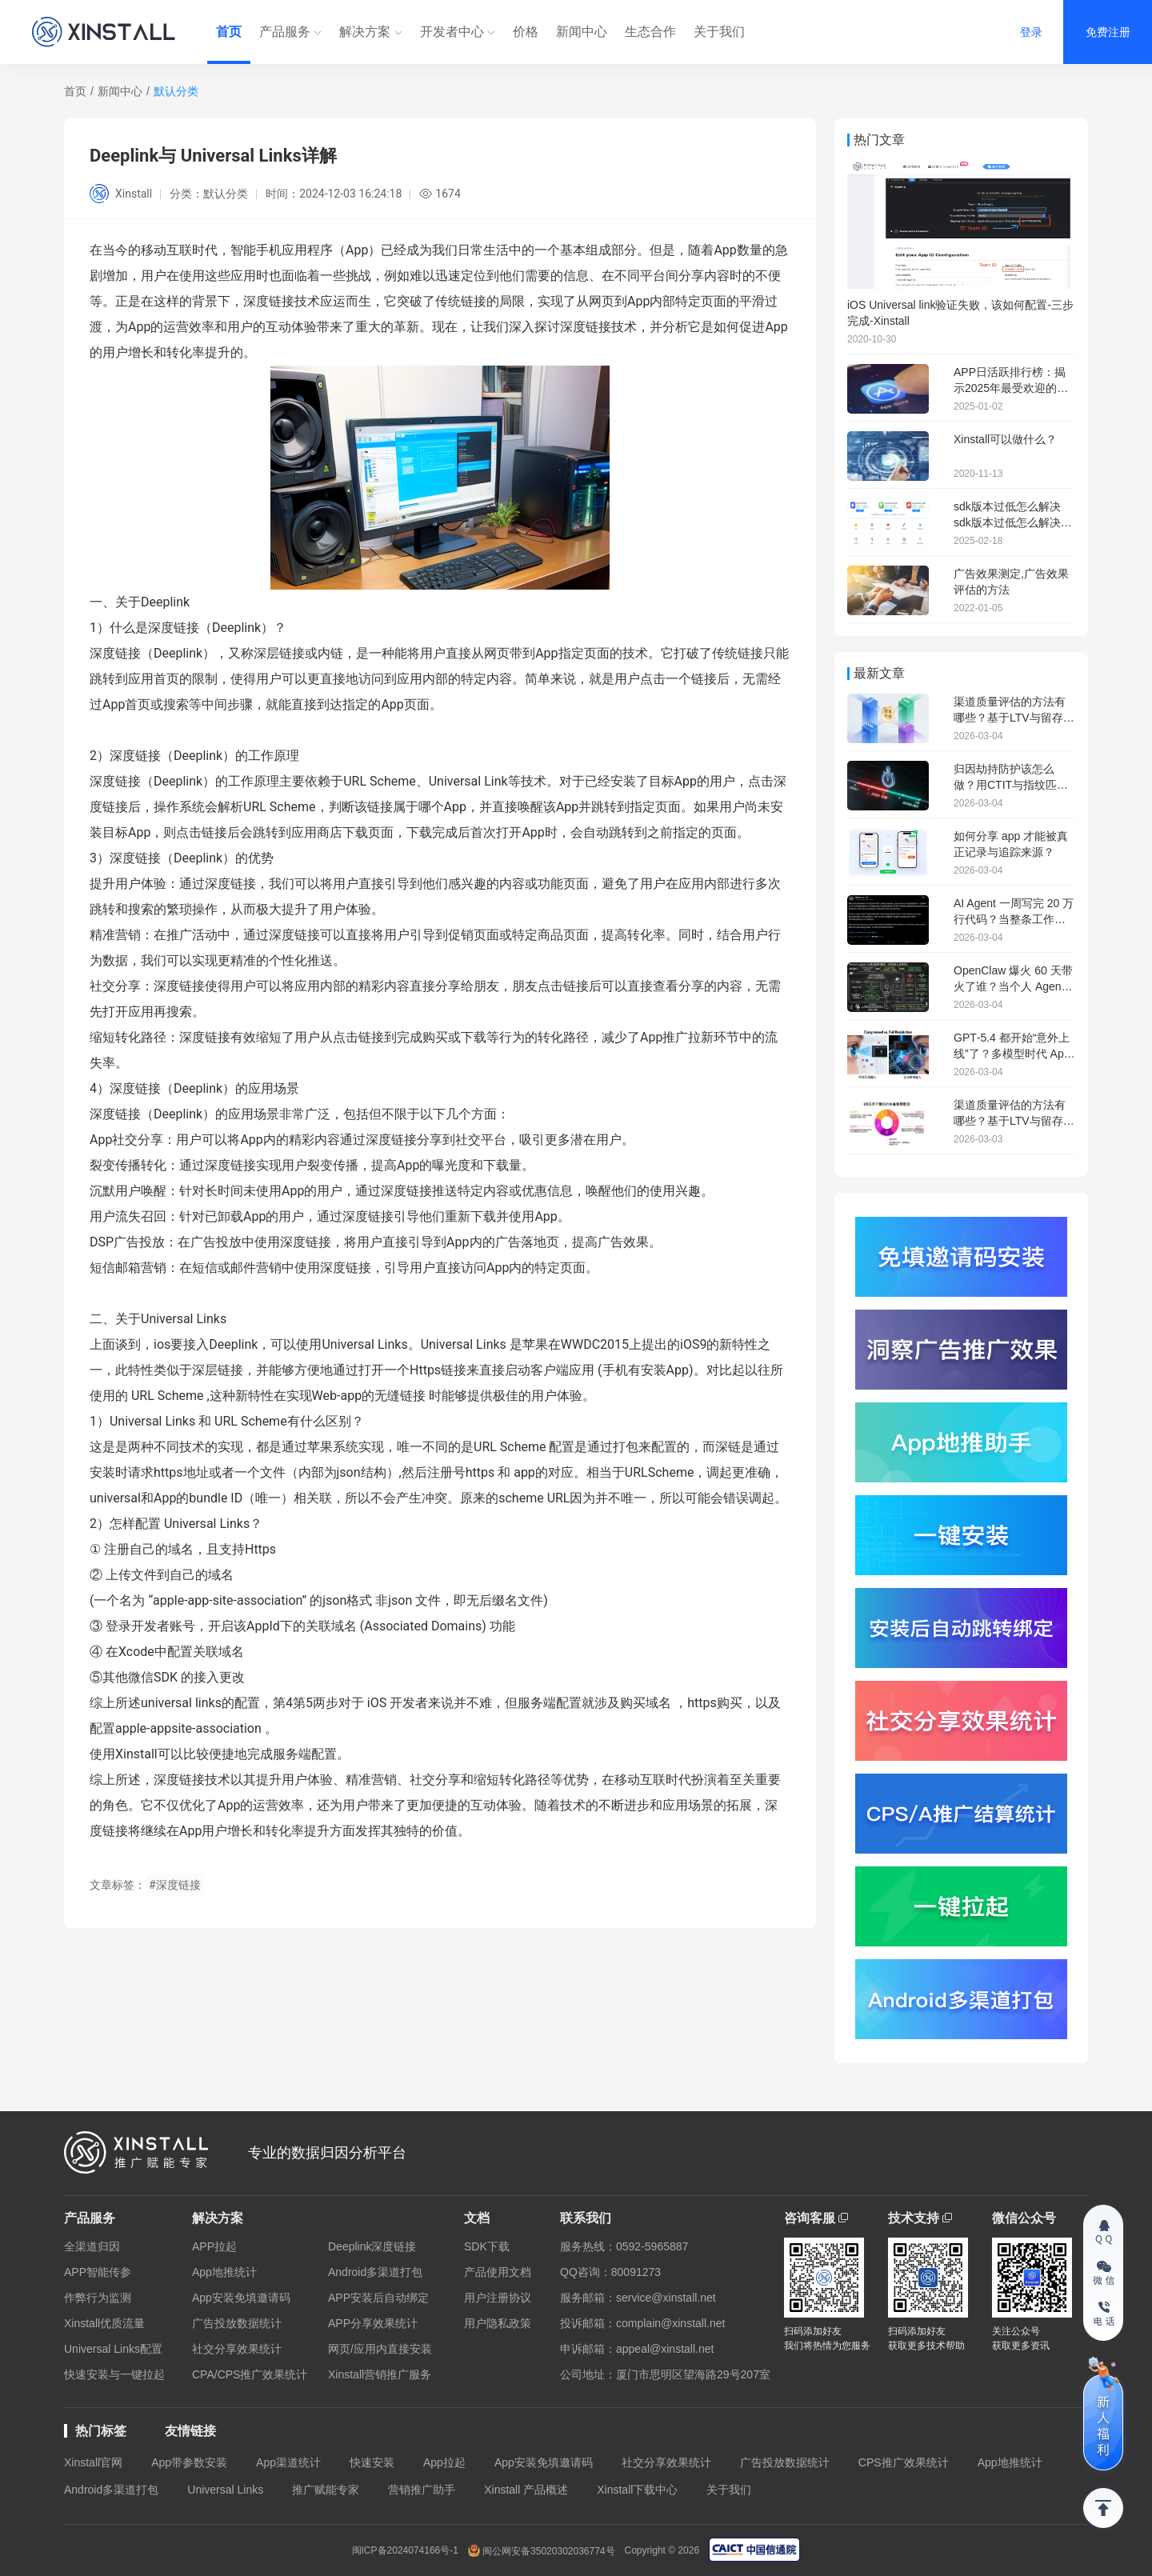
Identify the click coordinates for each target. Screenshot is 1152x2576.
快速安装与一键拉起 (114, 2374)
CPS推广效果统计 (903, 2462)
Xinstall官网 (93, 2462)
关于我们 (719, 31)
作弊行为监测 (97, 2297)
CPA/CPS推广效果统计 (249, 2374)
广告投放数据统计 (237, 2323)
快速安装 (372, 2462)
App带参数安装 (189, 2462)
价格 (525, 31)
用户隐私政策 (497, 2323)
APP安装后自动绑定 (378, 2297)
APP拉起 (214, 2246)
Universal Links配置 (113, 2348)
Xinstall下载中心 (637, 2489)
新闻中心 (581, 31)
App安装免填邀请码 (241, 2297)
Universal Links (225, 2489)
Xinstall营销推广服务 (379, 2374)
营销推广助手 (421, 2489)
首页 (229, 31)
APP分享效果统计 (373, 2323)
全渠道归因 (92, 2246)
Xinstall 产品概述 (526, 2489)
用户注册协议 (497, 2297)
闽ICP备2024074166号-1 (405, 2550)
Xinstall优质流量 (104, 2323)
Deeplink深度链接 (372, 2246)
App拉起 (444, 2462)
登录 (1031, 32)
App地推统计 (224, 2272)
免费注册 (1108, 32)
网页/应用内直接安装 (380, 2348)
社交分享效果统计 (237, 2348)
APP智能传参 (97, 2272)
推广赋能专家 (325, 2489)
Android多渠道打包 (375, 2272)
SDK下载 (487, 2246)
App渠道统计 (288, 2462)
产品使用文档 (497, 2272)
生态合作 (650, 31)
